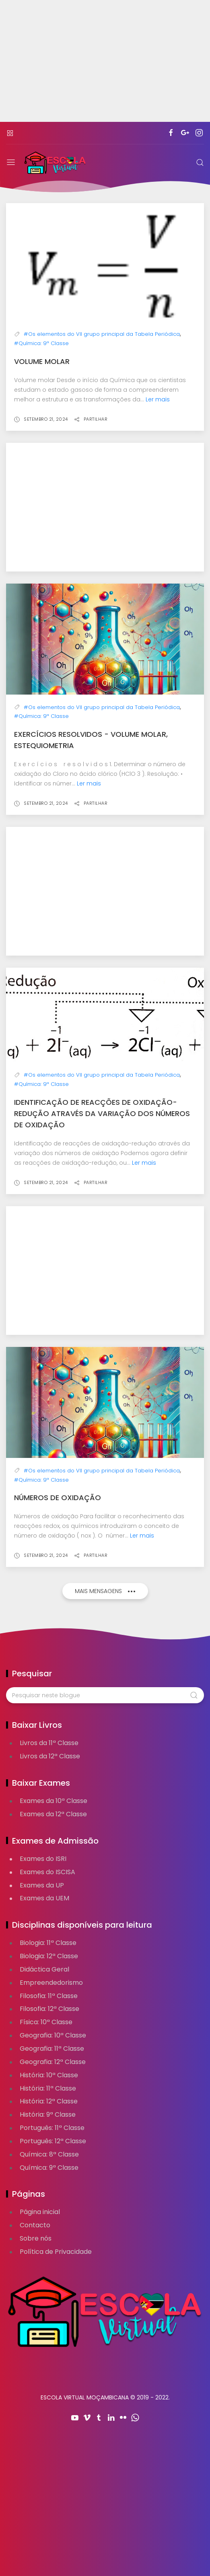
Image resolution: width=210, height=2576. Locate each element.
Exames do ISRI (43, 1858)
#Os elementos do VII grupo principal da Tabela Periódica (102, 334)
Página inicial (40, 2211)
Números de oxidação (57, 1498)
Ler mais (158, 399)
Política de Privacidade (56, 2251)
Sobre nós (35, 2238)
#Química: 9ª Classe (41, 343)
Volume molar (42, 361)
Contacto (35, 2225)
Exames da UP (42, 1885)
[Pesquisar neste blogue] (105, 1695)
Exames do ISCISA (47, 1872)
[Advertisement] (105, 65)
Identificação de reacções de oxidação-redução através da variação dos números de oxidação (102, 1113)
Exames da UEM (44, 1898)
